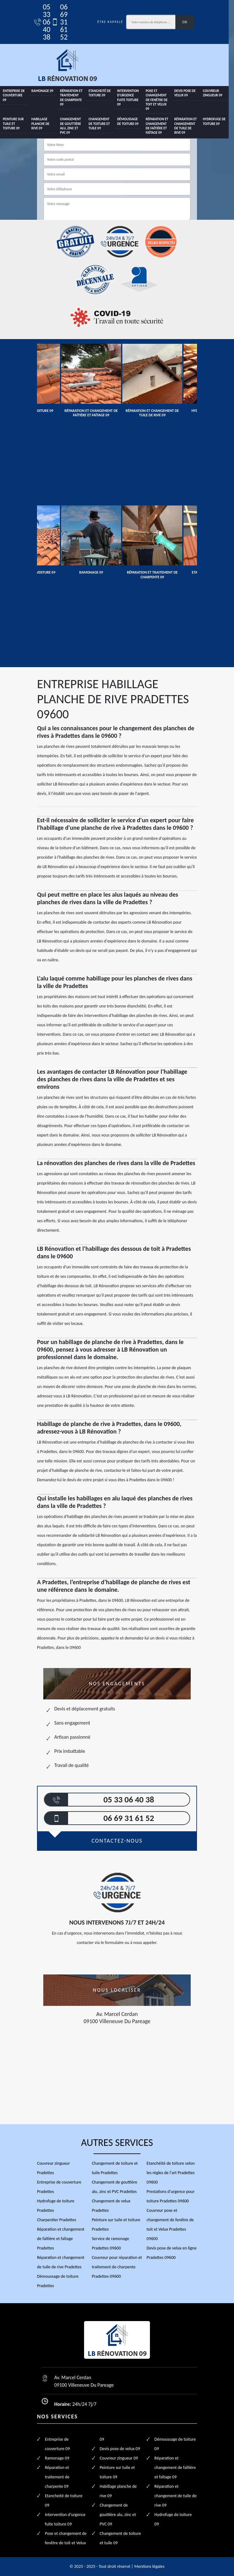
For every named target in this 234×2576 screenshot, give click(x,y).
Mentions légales (149, 2566)
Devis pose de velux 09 (189, 93)
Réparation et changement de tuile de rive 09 (189, 126)
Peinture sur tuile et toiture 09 (13, 123)
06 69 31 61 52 (59, 22)
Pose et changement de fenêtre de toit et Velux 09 (160, 100)
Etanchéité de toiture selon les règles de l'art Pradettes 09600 (170, 2173)
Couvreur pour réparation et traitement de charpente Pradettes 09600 (117, 2267)
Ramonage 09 (43, 91)
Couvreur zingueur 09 (217, 93)
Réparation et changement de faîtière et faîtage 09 (160, 126)
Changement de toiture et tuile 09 (101, 123)
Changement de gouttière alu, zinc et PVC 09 (71, 126)
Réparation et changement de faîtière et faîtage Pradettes (60, 2239)
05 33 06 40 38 (42, 22)
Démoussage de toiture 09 (130, 121)
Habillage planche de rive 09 (41, 123)
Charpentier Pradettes (56, 2219)
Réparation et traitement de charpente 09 (73, 95)
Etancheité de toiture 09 (102, 93)
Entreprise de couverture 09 (14, 95)
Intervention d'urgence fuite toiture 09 (130, 97)
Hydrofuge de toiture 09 (219, 121)
